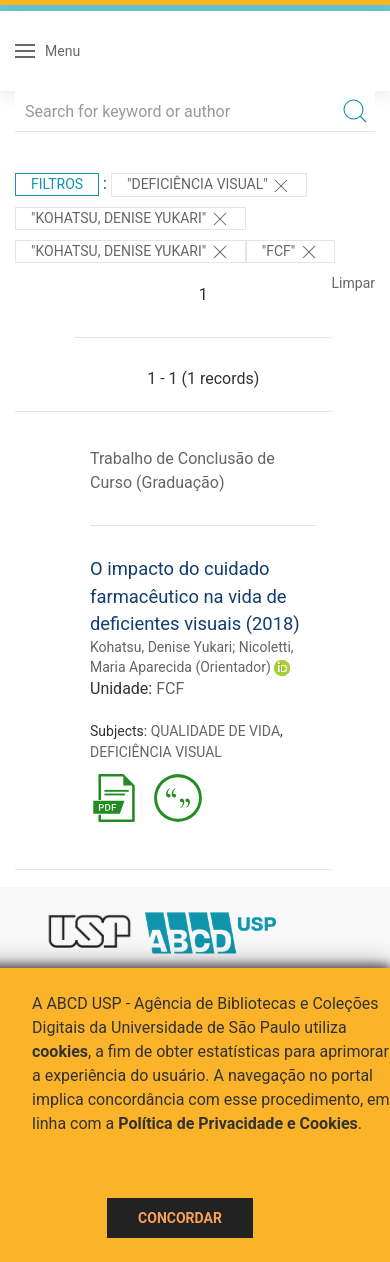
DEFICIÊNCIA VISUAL (156, 752)
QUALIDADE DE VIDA (215, 731)
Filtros (57, 184)
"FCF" (290, 252)
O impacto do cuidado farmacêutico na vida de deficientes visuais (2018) (195, 596)
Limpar (353, 283)
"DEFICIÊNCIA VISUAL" (209, 186)
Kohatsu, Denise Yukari (161, 647)
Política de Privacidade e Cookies (238, 1123)
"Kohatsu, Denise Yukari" (130, 219)
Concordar (180, 1218)
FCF (170, 688)
